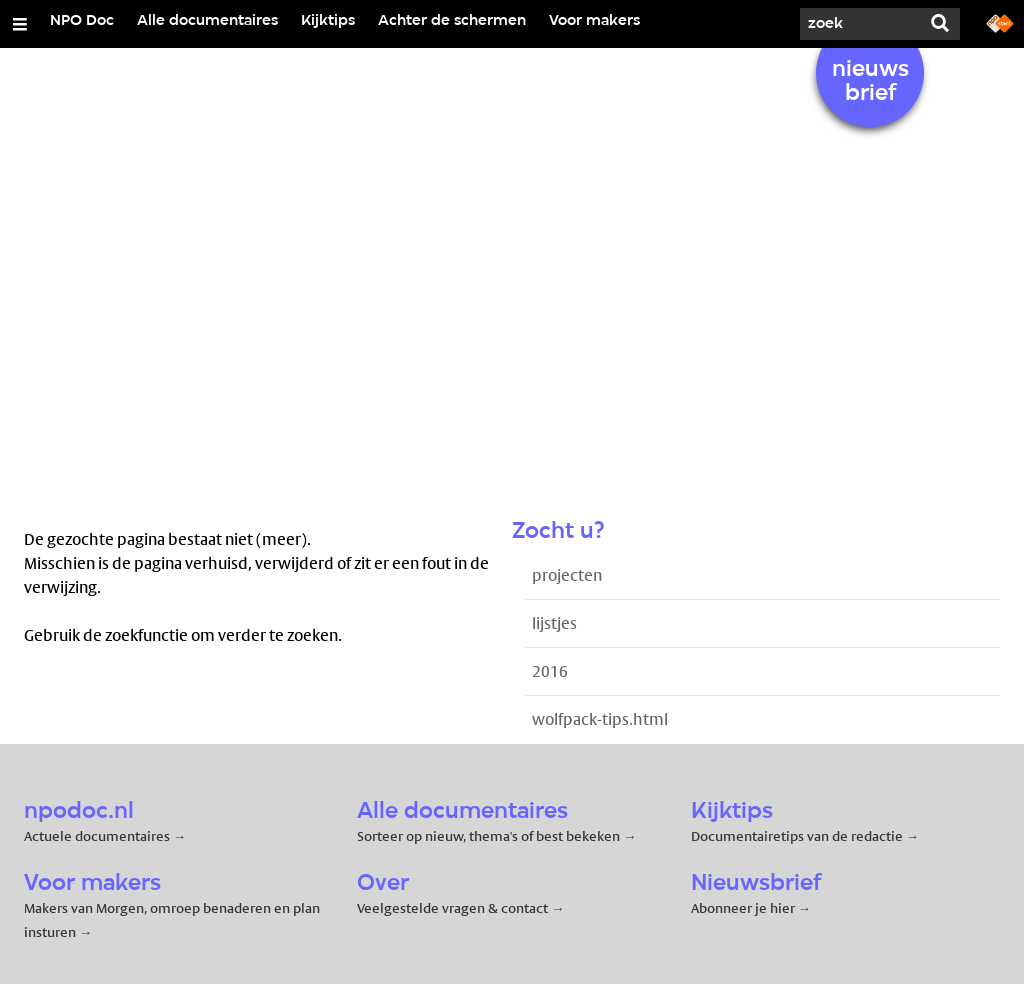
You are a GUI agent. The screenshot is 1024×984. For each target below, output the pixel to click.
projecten (567, 575)
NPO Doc (82, 21)
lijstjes (554, 623)
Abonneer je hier (744, 908)
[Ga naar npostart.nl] (1000, 22)
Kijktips (328, 21)
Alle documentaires (207, 21)
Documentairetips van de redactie (797, 836)
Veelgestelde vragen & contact (452, 908)
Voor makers (594, 21)
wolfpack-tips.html (600, 719)
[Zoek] (860, 24)
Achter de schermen (452, 21)
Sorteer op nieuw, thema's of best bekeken (488, 836)
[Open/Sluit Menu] (20, 24)
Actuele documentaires (97, 836)
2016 (550, 671)
